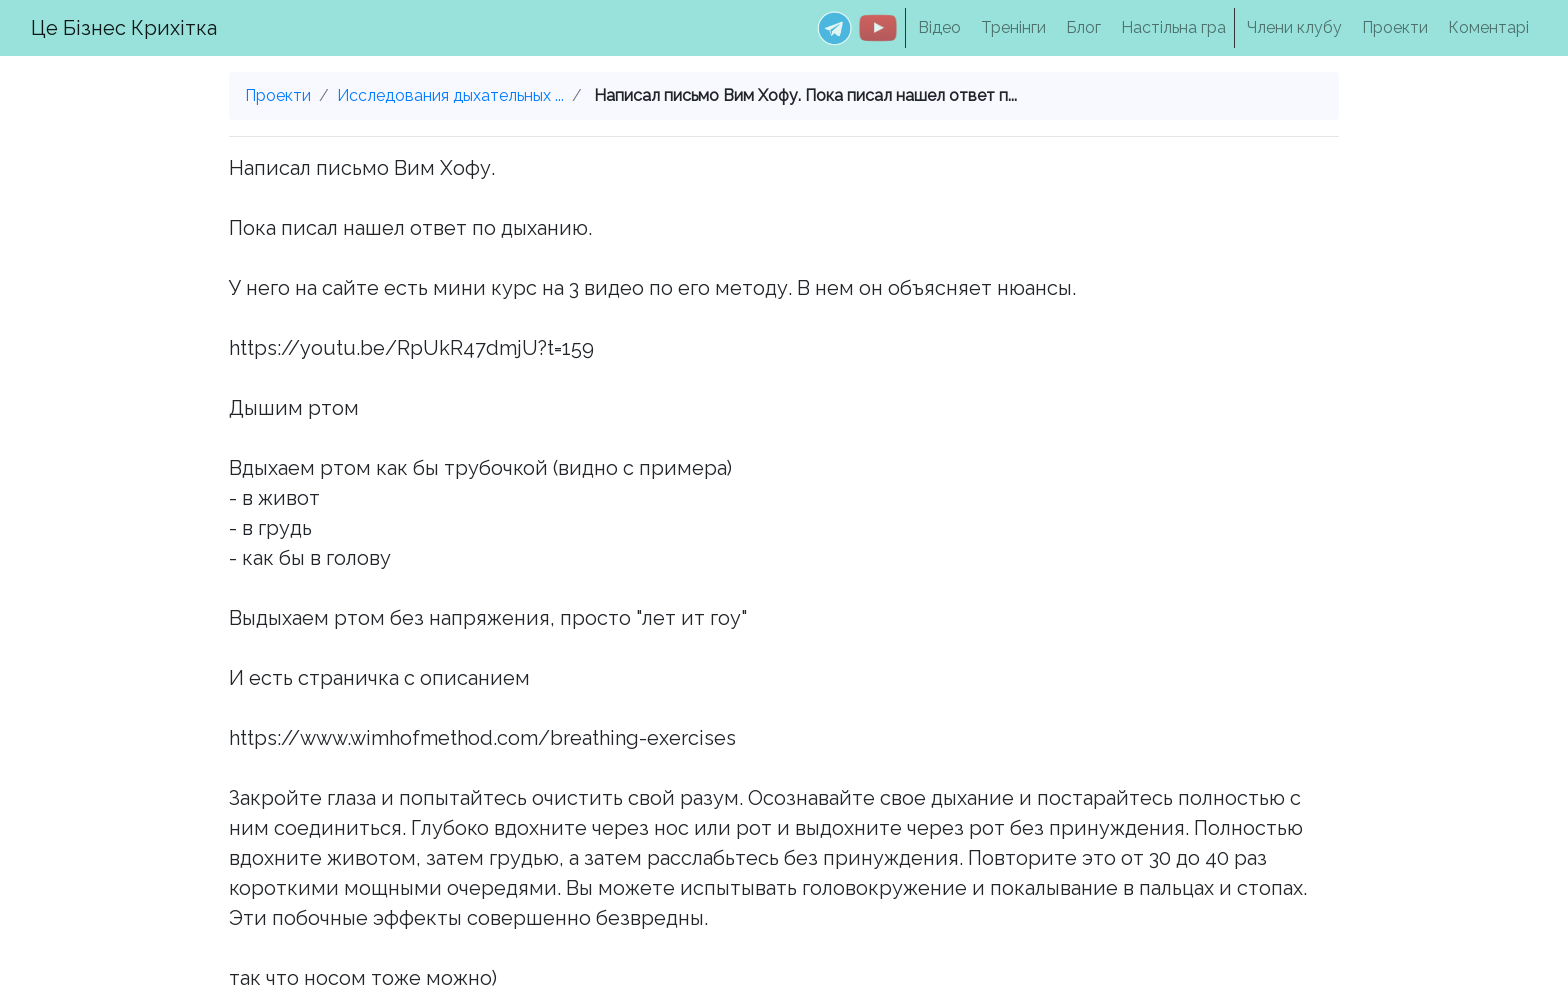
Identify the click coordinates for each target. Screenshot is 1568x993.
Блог (1083, 27)
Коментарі (1488, 27)
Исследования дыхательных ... (450, 95)
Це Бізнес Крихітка (124, 28)
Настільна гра (1173, 27)
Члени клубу (1294, 27)
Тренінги (1013, 27)
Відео (939, 27)
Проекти (1395, 27)
